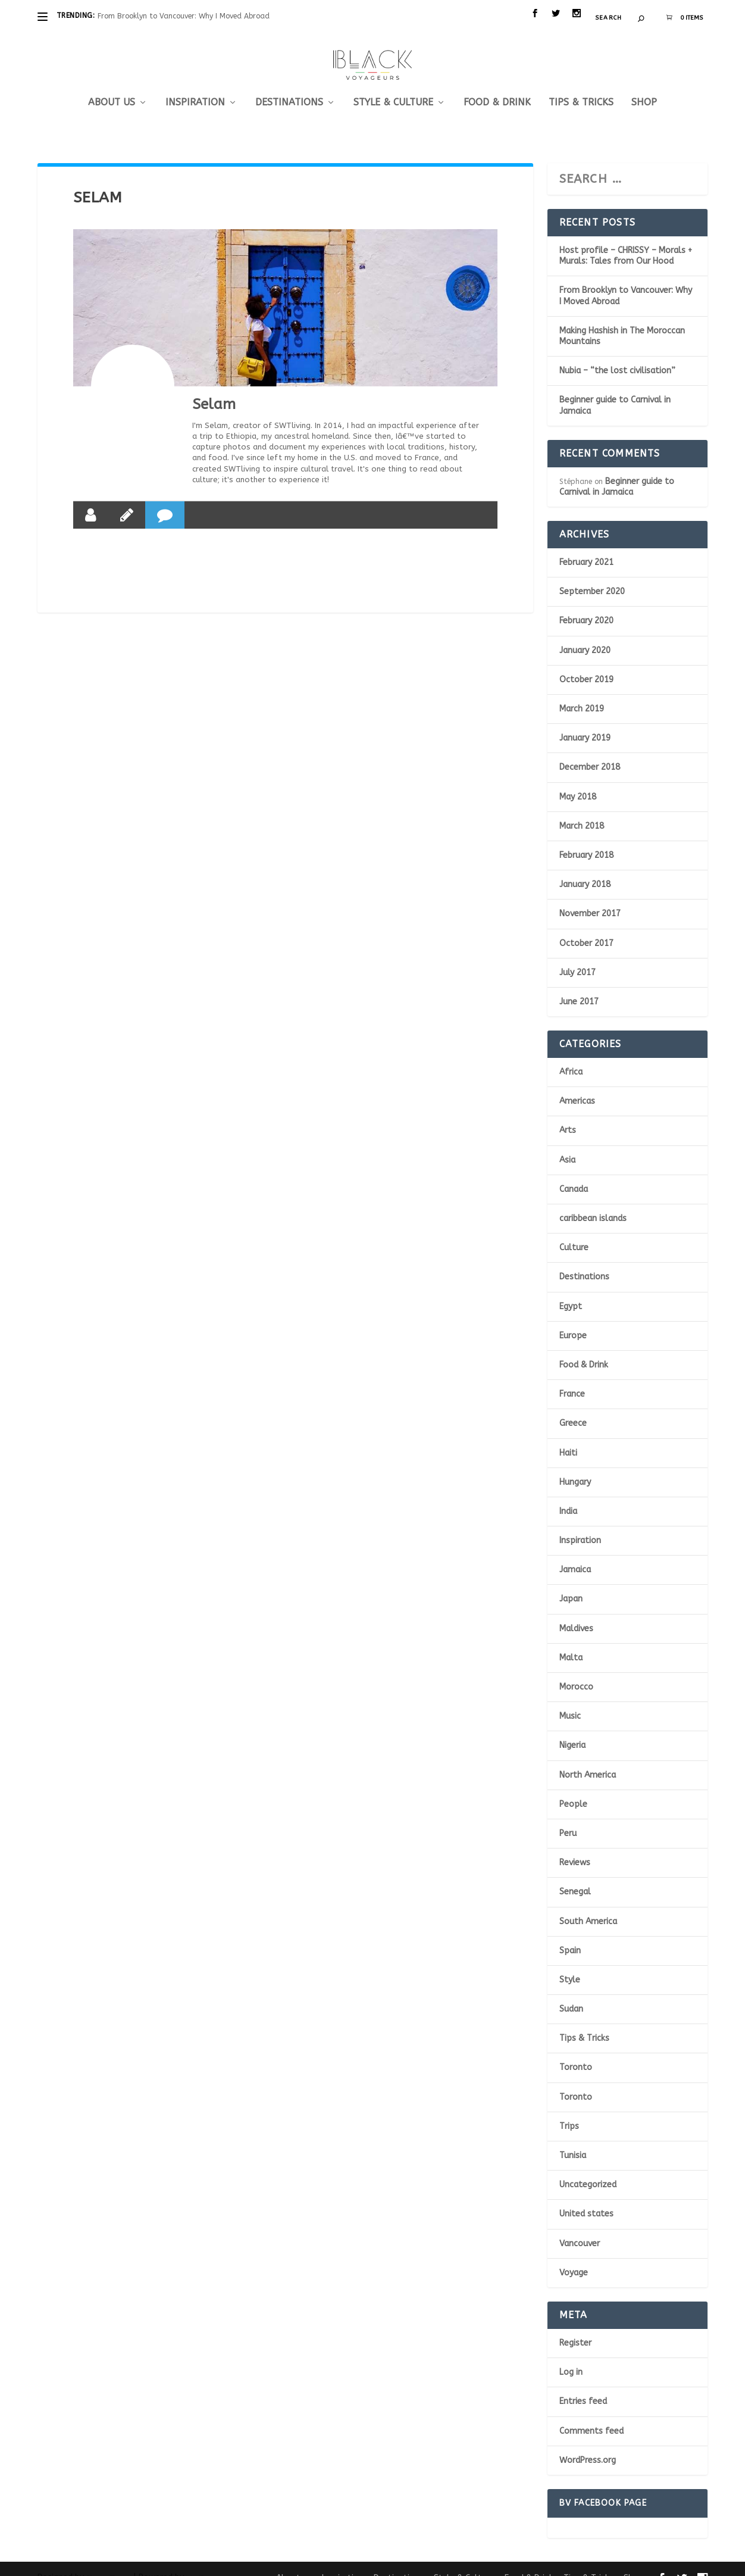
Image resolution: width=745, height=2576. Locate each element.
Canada (573, 1171)
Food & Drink (497, 85)
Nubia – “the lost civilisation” (617, 353)
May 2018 (577, 779)
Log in (571, 2354)
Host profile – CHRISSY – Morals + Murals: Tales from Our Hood (625, 237)
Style (569, 1962)
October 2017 (586, 925)
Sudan (571, 1991)
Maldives (576, 1611)
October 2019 (586, 662)
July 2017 (577, 955)
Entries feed (583, 2383)
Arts (567, 1112)
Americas (577, 1083)
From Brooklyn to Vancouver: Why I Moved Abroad (184, 16)
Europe (573, 1318)
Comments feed (591, 2413)
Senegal (575, 1874)
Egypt (570, 1289)
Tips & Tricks (581, 85)
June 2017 (579, 984)
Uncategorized (587, 2167)
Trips (569, 2108)
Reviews (574, 1845)
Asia (567, 1142)
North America (587, 1757)
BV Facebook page (603, 2485)
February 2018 (586, 837)
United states (586, 2196)
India (568, 1493)
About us (111, 85)
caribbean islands (593, 1200)
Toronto (575, 2049)
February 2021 (586, 544)
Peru (568, 1815)
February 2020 (586, 603)
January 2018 (585, 866)
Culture (574, 1230)
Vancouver (579, 2226)
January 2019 (585, 720)
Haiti (568, 1434)
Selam (214, 386)
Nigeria (572, 1727)
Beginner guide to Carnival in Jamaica (616, 468)
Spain (570, 1933)
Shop (644, 85)
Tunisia (572, 2137)
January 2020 (585, 632)
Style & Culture (393, 85)
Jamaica (575, 1552)
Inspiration (195, 85)
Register (575, 2325)
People (573, 1786)
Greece (573, 1405)
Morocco (576, 1669)
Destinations (289, 85)
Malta (571, 1640)
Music (570, 1698)
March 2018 (581, 808)
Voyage (573, 2255)
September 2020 (592, 574)
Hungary (575, 1464)
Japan (571, 1581)
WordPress (200, 2560)
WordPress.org (587, 2442)
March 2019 (581, 691)
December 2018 (589, 749)
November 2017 (590, 896)
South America (588, 1903)
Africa (571, 1054)
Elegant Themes (108, 2560)
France (572, 1376)
